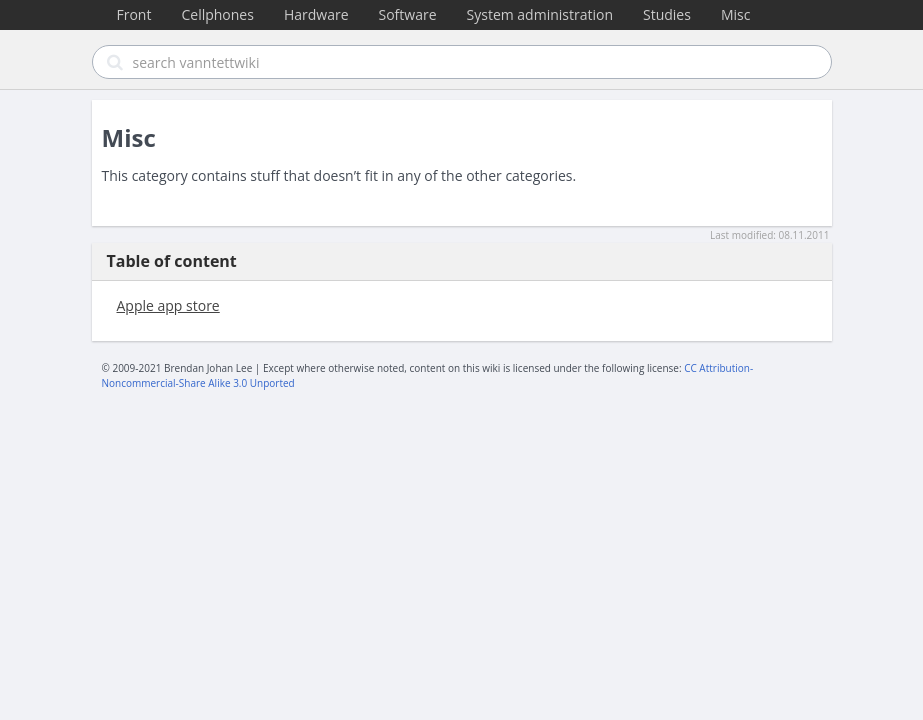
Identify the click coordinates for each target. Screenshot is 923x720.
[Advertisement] (462, 203)
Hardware (316, 14)
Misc (736, 14)
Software (408, 14)
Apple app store (168, 305)
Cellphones (217, 14)
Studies (667, 14)
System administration (540, 14)
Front (134, 14)
